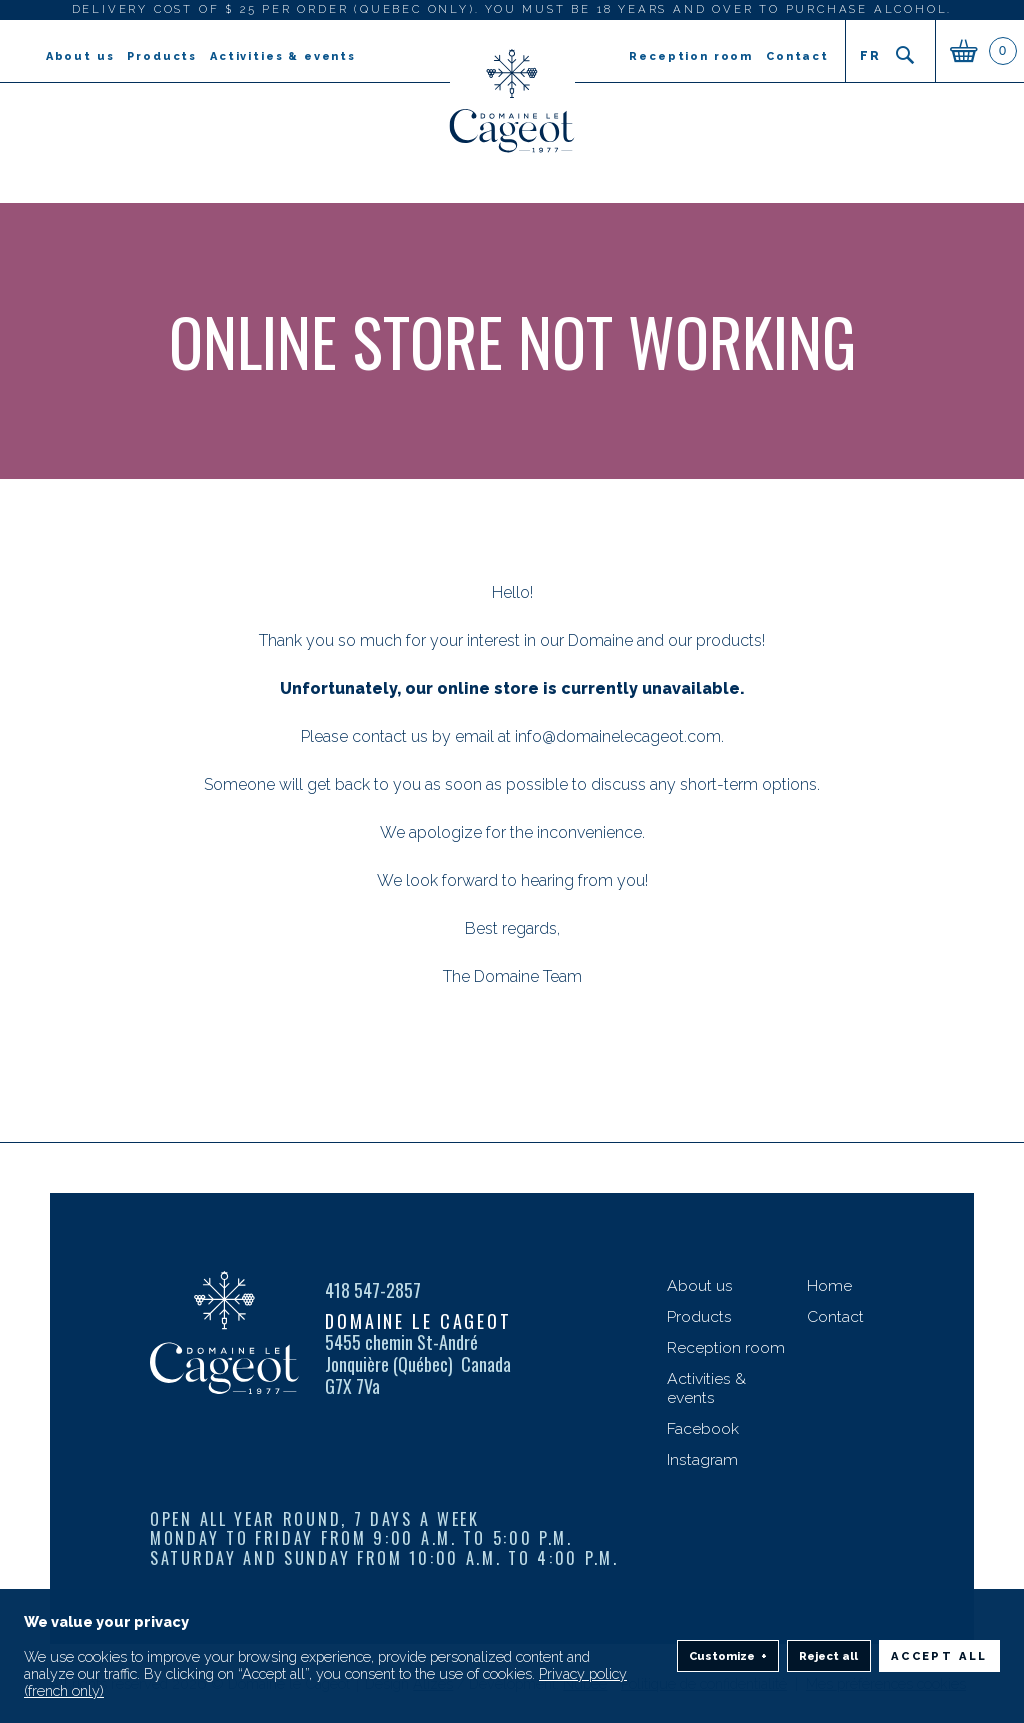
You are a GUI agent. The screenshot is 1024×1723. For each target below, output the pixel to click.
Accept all (939, 1645)
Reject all (828, 1645)
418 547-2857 (373, 1291)
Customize (728, 1645)
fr (870, 56)
